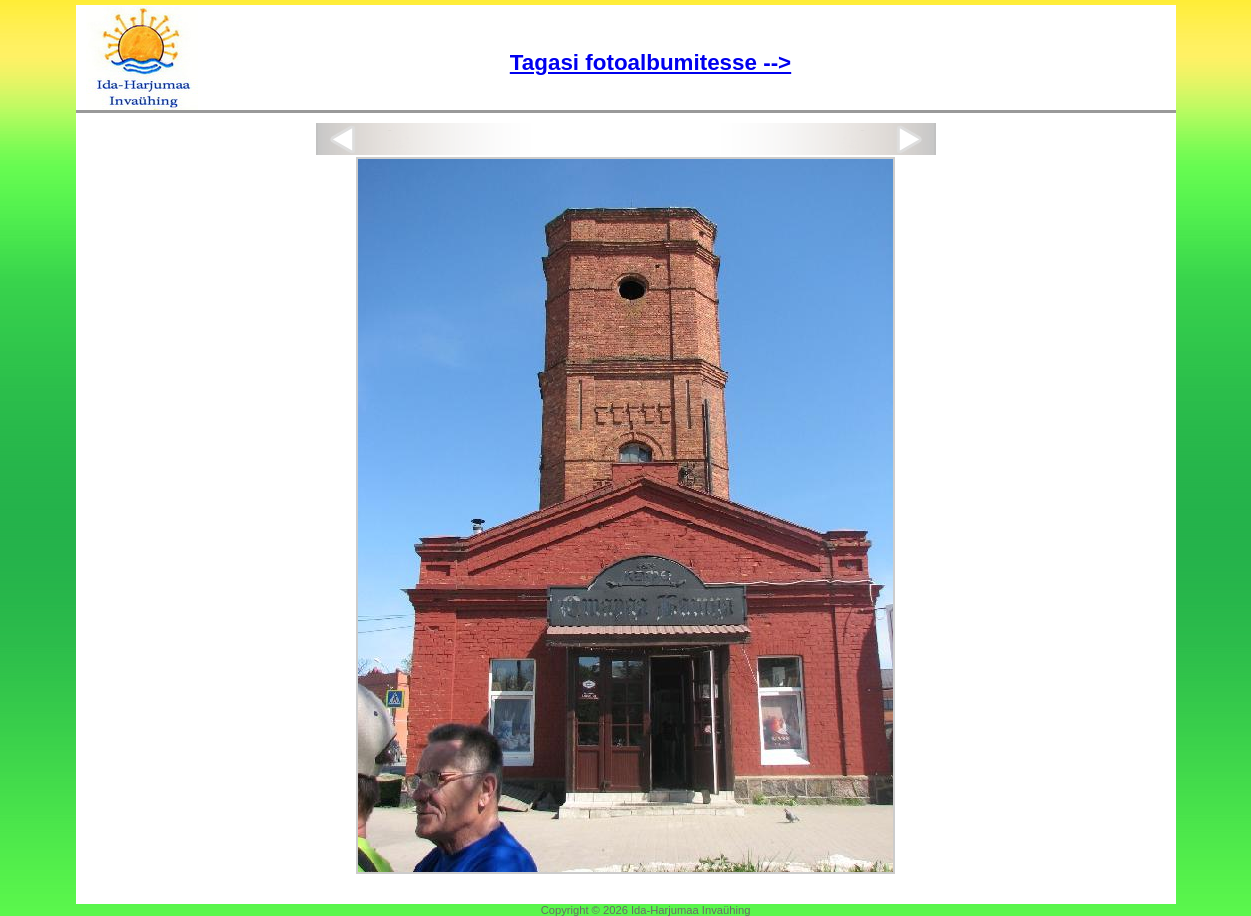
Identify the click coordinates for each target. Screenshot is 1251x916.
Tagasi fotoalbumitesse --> (650, 62)
